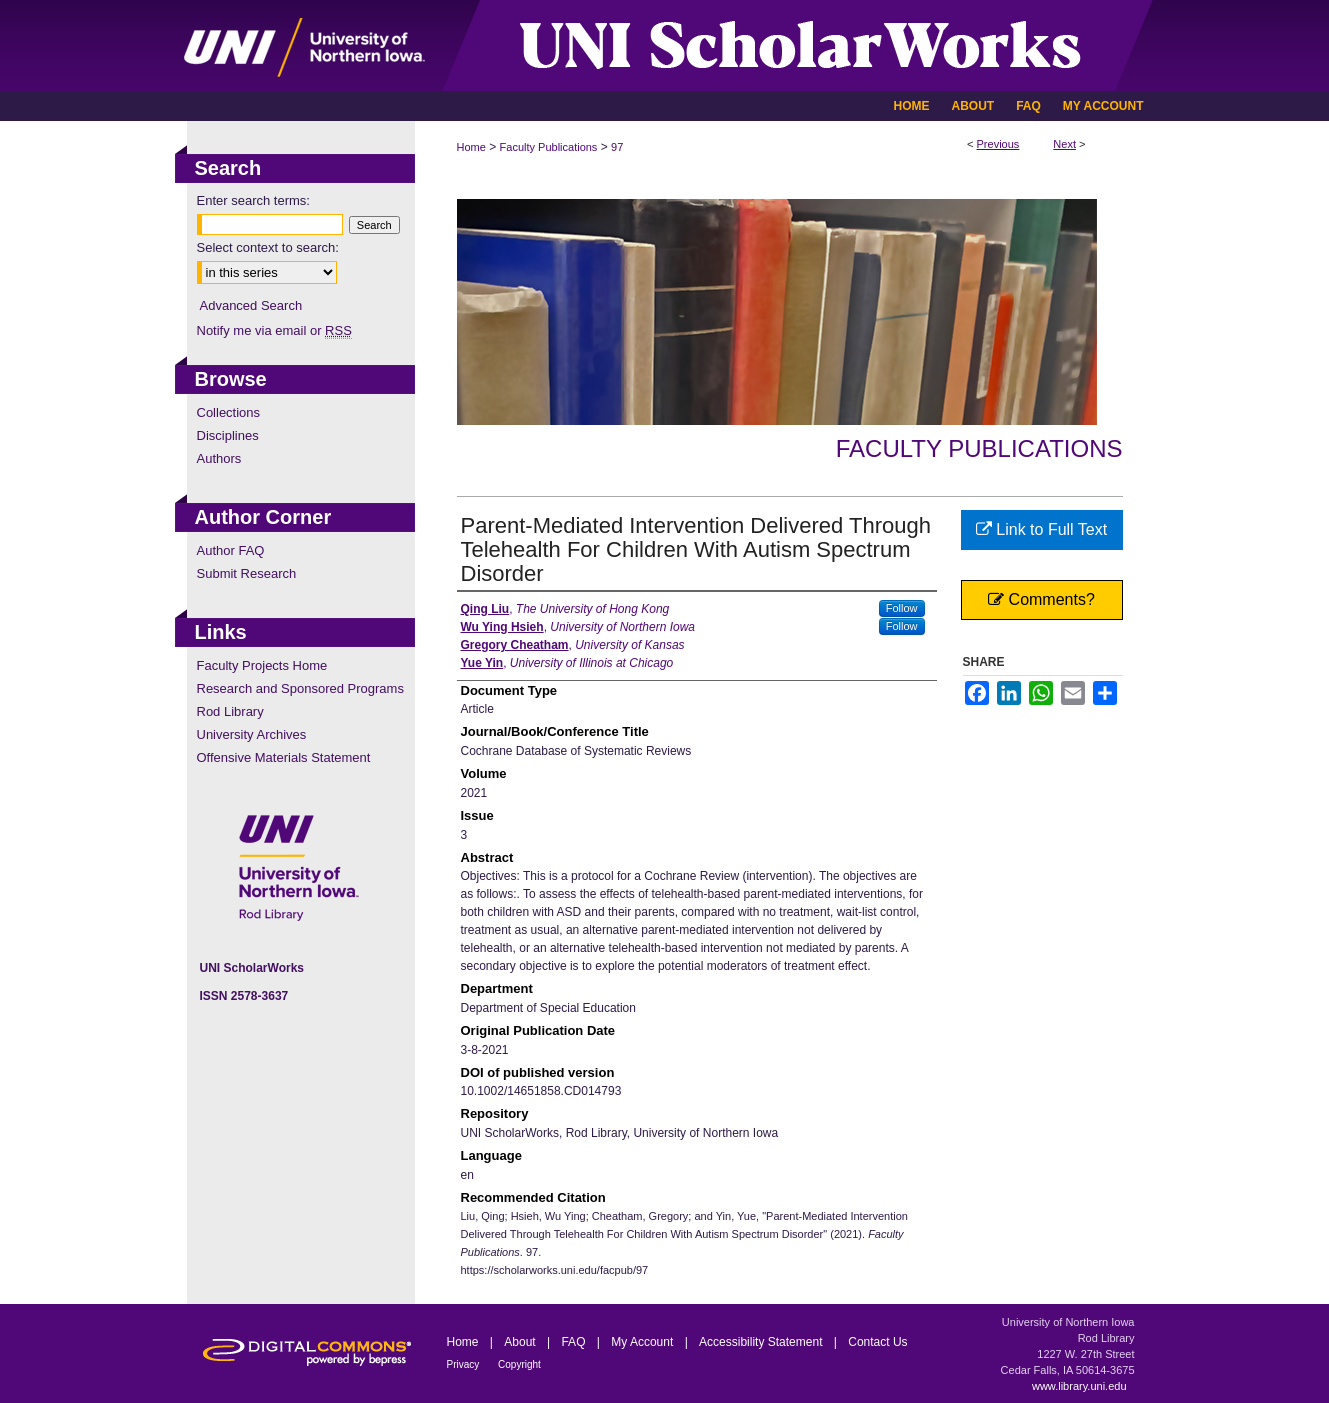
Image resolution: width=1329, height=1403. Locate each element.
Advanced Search (251, 305)
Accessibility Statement (762, 1342)
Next (1064, 144)
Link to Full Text (1041, 529)
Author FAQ (231, 550)
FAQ (574, 1342)
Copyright (519, 1364)
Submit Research (247, 573)
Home (471, 147)
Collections (229, 412)
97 (617, 147)
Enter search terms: (253, 200)
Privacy (465, 1364)
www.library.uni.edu (1079, 1386)
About (521, 1342)
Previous (998, 144)
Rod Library (230, 711)
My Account (643, 1342)
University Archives (252, 734)
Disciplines (228, 435)
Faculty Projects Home (262, 665)
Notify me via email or (274, 330)
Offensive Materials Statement (284, 757)
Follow (902, 608)
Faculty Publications (549, 147)
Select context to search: (268, 247)
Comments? (1041, 599)
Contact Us (877, 1342)
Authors (219, 458)
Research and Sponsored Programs (300, 688)
